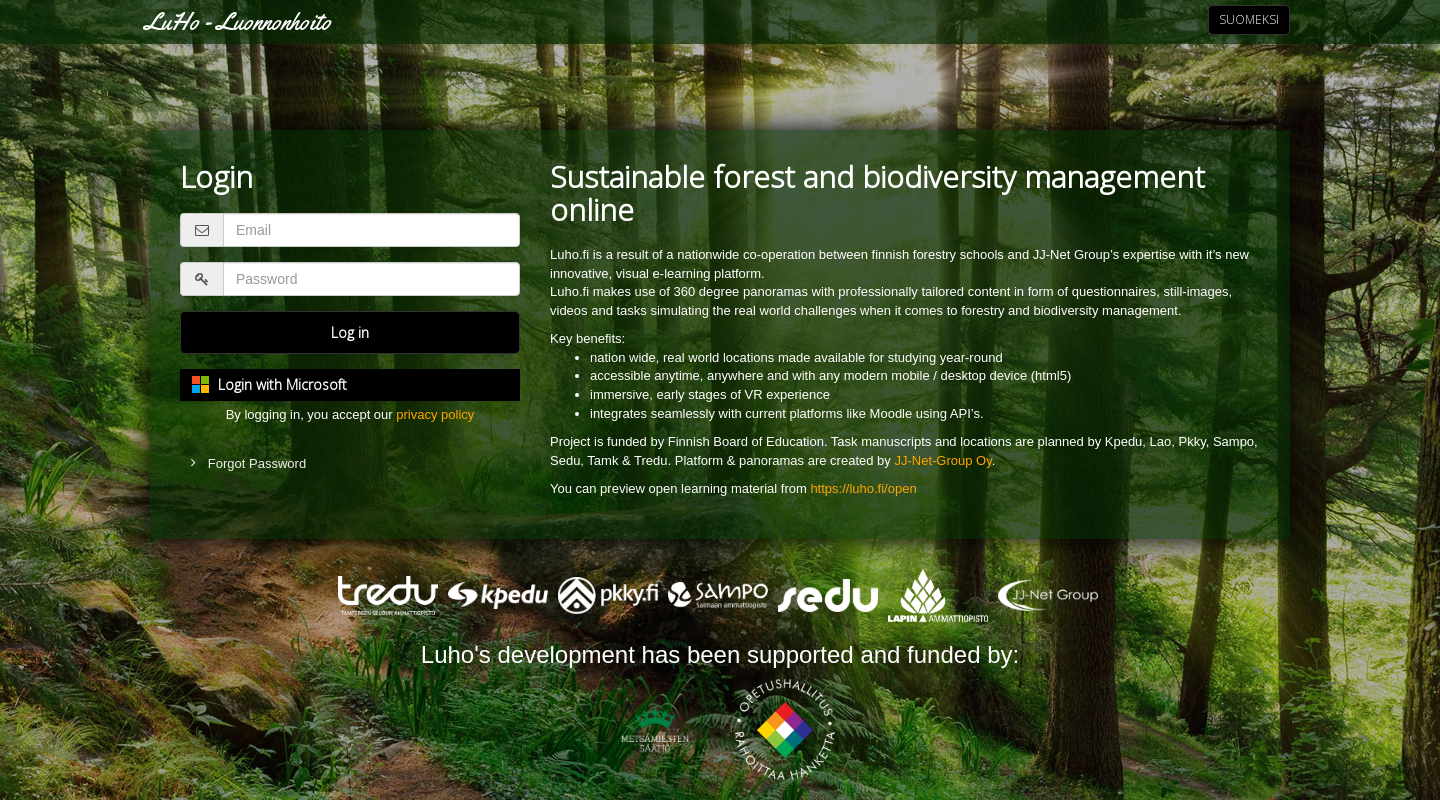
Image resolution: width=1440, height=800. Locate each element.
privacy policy (435, 414)
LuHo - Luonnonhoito (238, 22)
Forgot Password (257, 463)
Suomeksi (1249, 19)
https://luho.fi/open (863, 488)
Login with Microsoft (282, 384)
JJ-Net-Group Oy (942, 460)
